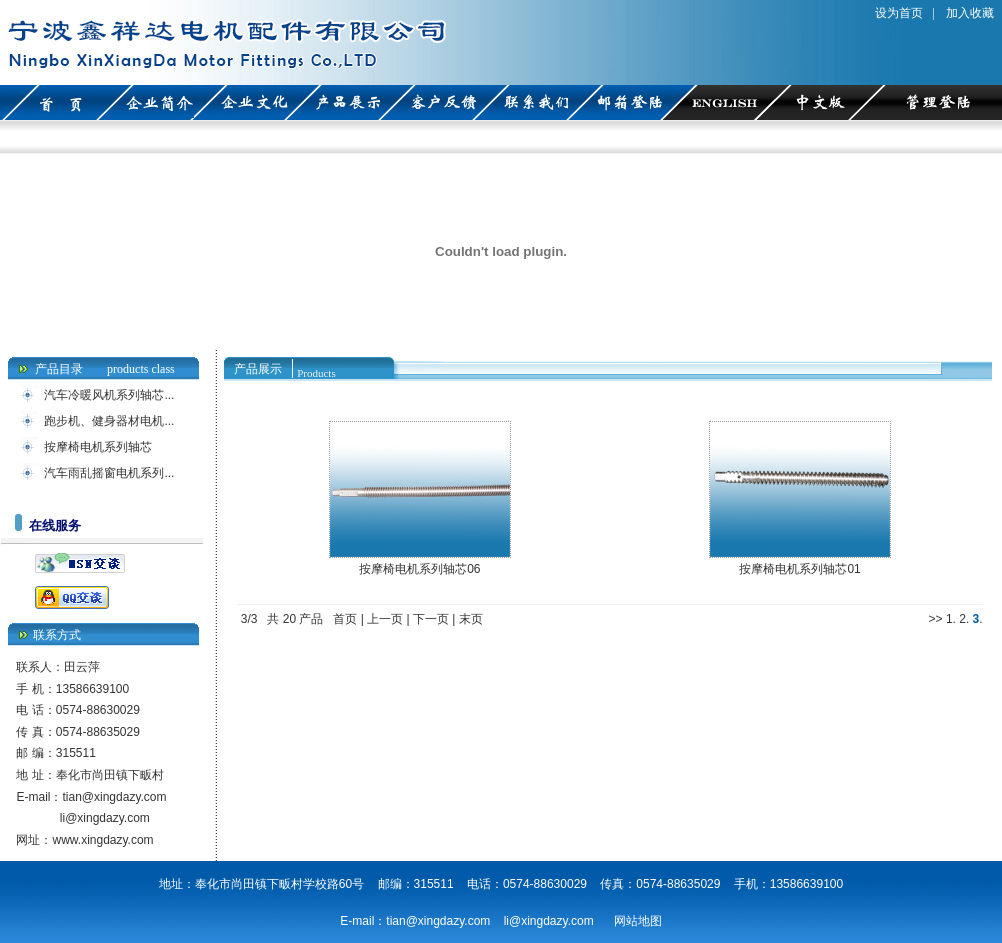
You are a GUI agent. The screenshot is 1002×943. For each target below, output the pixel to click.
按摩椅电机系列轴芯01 (799, 569)
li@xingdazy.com (105, 818)
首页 (345, 619)
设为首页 (899, 13)
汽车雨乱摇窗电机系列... (109, 473)
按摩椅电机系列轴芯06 (419, 569)
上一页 (385, 619)
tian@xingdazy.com (114, 797)
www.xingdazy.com (102, 840)
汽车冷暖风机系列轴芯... (109, 395)
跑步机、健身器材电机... (109, 421)
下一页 (431, 619)
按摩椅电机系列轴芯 (98, 447)
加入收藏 (970, 13)
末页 (471, 619)
